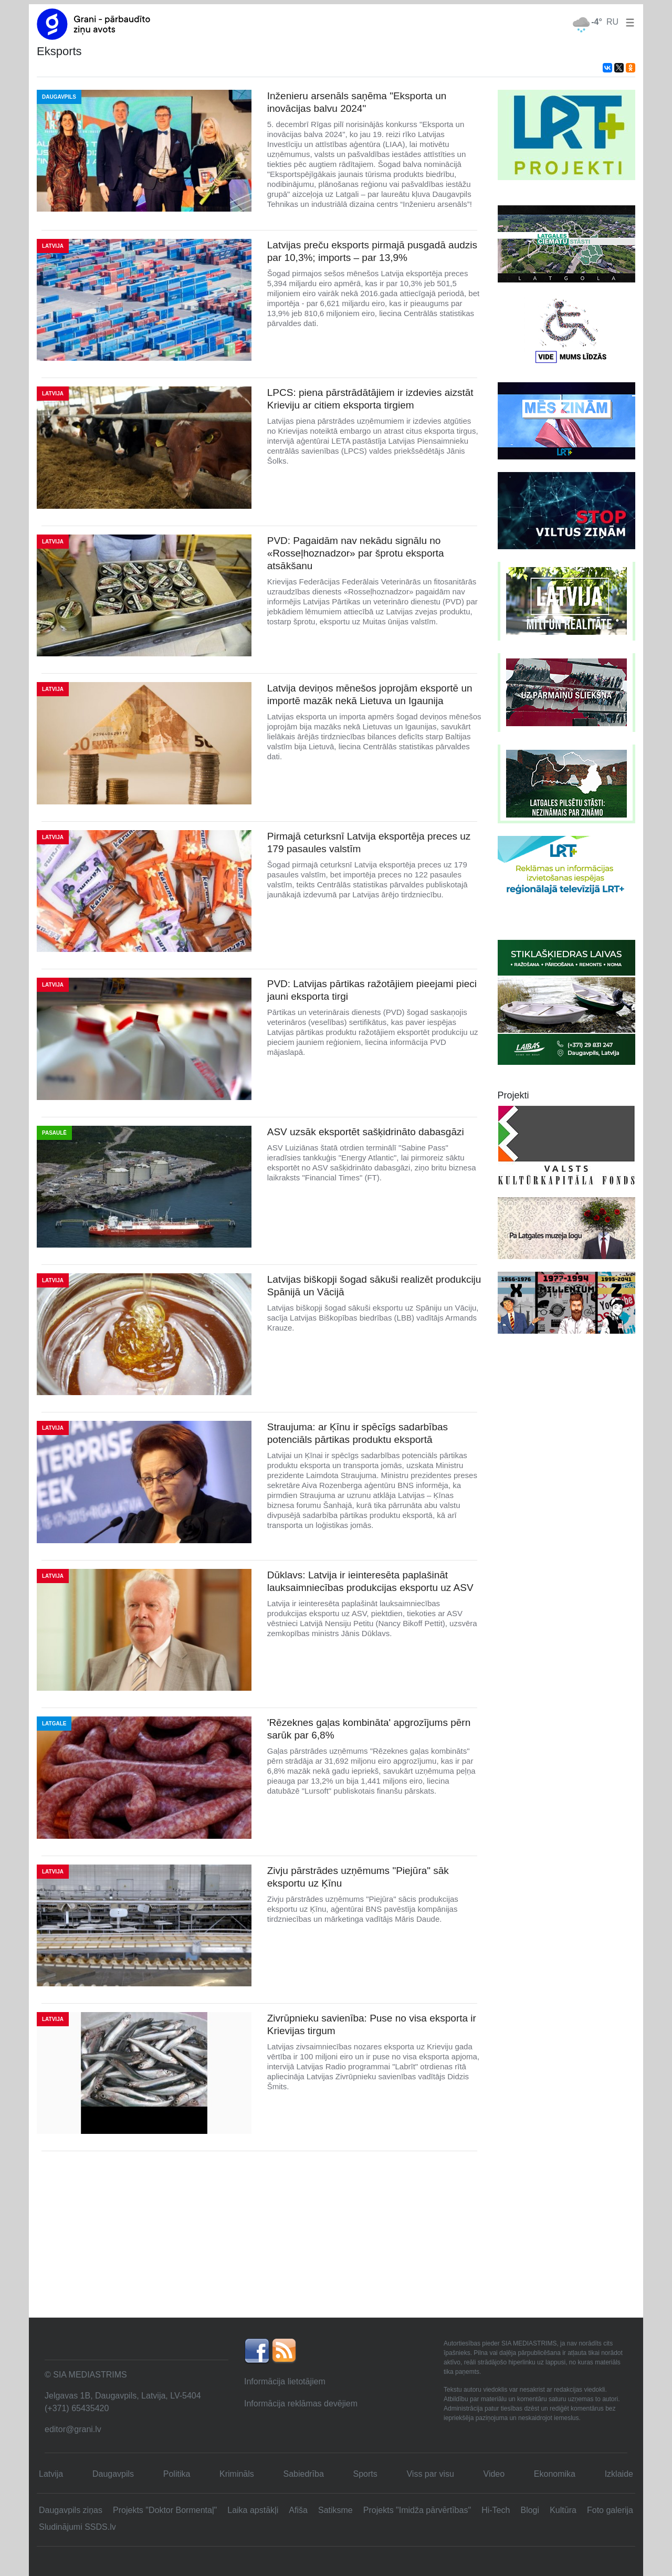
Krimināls (236, 2473)
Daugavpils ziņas (70, 2510)
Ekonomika (554, 2473)
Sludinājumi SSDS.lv (77, 2526)
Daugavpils (113, 2473)
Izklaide (619, 2473)
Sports (365, 2473)
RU (612, 21)
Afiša (298, 2510)
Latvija (51, 2473)
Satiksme (335, 2510)
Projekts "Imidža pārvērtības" (417, 2510)
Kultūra (563, 2510)
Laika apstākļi (252, 2510)
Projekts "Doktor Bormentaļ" (165, 2510)
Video (494, 2473)
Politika (177, 2473)
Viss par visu (430, 2473)
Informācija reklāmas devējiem (301, 2403)
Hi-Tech (495, 2510)
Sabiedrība (303, 2473)
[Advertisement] (336, 2238)
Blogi (529, 2510)
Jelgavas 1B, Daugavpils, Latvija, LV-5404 (123, 2395)
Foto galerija (610, 2510)
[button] (628, 21)
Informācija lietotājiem (285, 2381)
